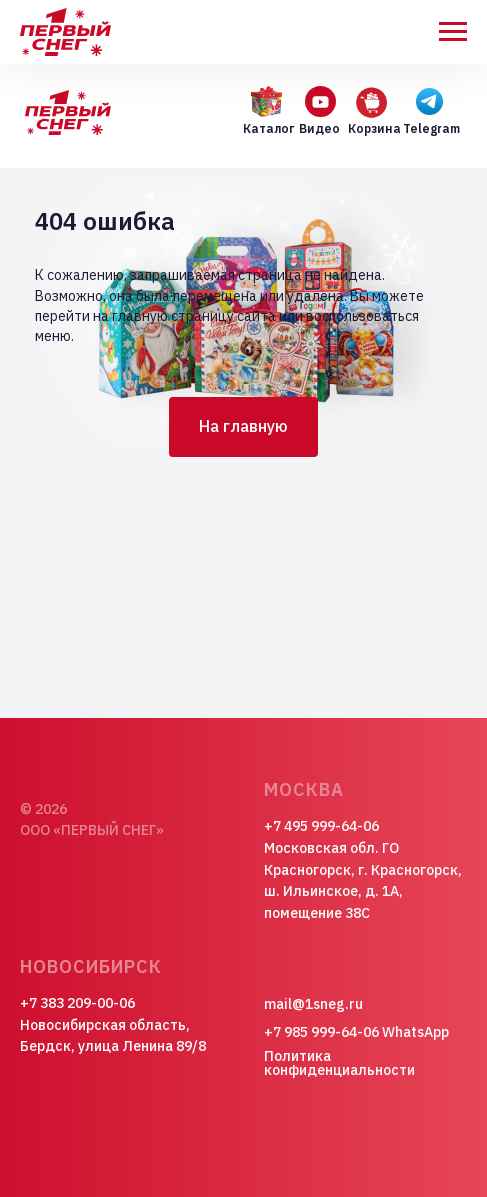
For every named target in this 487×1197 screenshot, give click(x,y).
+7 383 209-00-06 (77, 1003)
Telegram (431, 128)
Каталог (268, 128)
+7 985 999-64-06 (321, 1032)
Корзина (374, 128)
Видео (319, 128)
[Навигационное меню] (453, 32)
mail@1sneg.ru (313, 1004)
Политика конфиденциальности (339, 1063)
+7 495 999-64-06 (321, 826)
